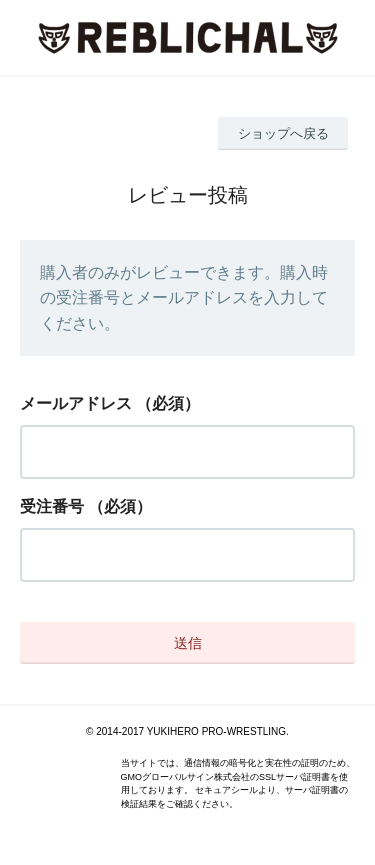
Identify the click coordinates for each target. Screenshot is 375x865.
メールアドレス (76, 403)
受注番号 (52, 506)
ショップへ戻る (283, 133)
